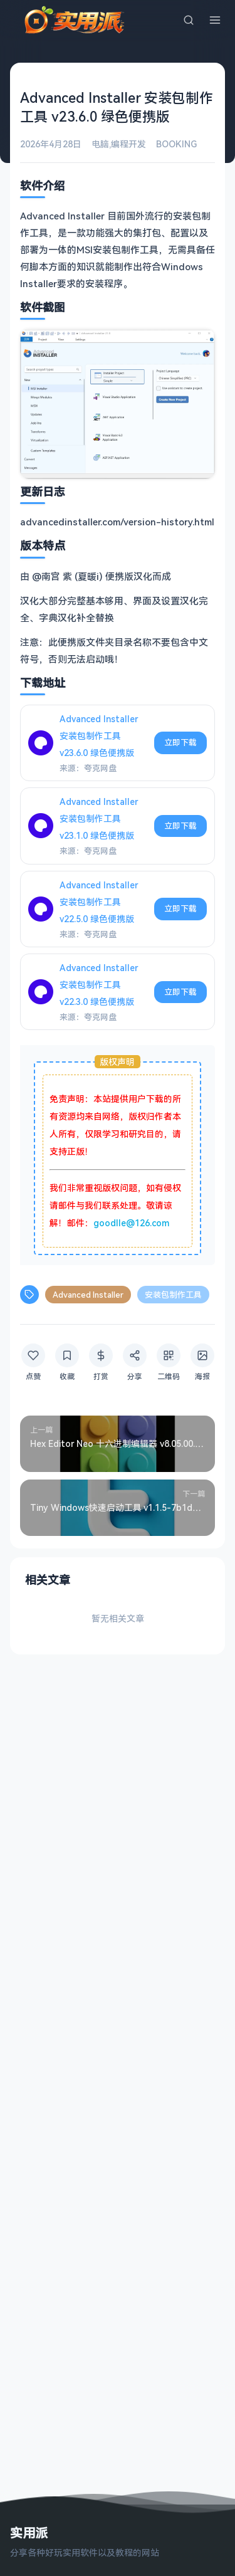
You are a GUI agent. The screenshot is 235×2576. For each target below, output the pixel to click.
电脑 (100, 144)
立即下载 (180, 742)
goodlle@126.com (131, 1223)
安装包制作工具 (173, 1294)
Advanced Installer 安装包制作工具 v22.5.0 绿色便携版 (99, 902)
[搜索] (188, 20)
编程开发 (128, 144)
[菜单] (215, 20)
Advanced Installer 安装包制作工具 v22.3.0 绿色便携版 (99, 984)
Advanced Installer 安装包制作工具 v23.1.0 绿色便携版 (99, 818)
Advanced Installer (88, 1294)
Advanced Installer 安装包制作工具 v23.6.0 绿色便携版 (99, 736)
